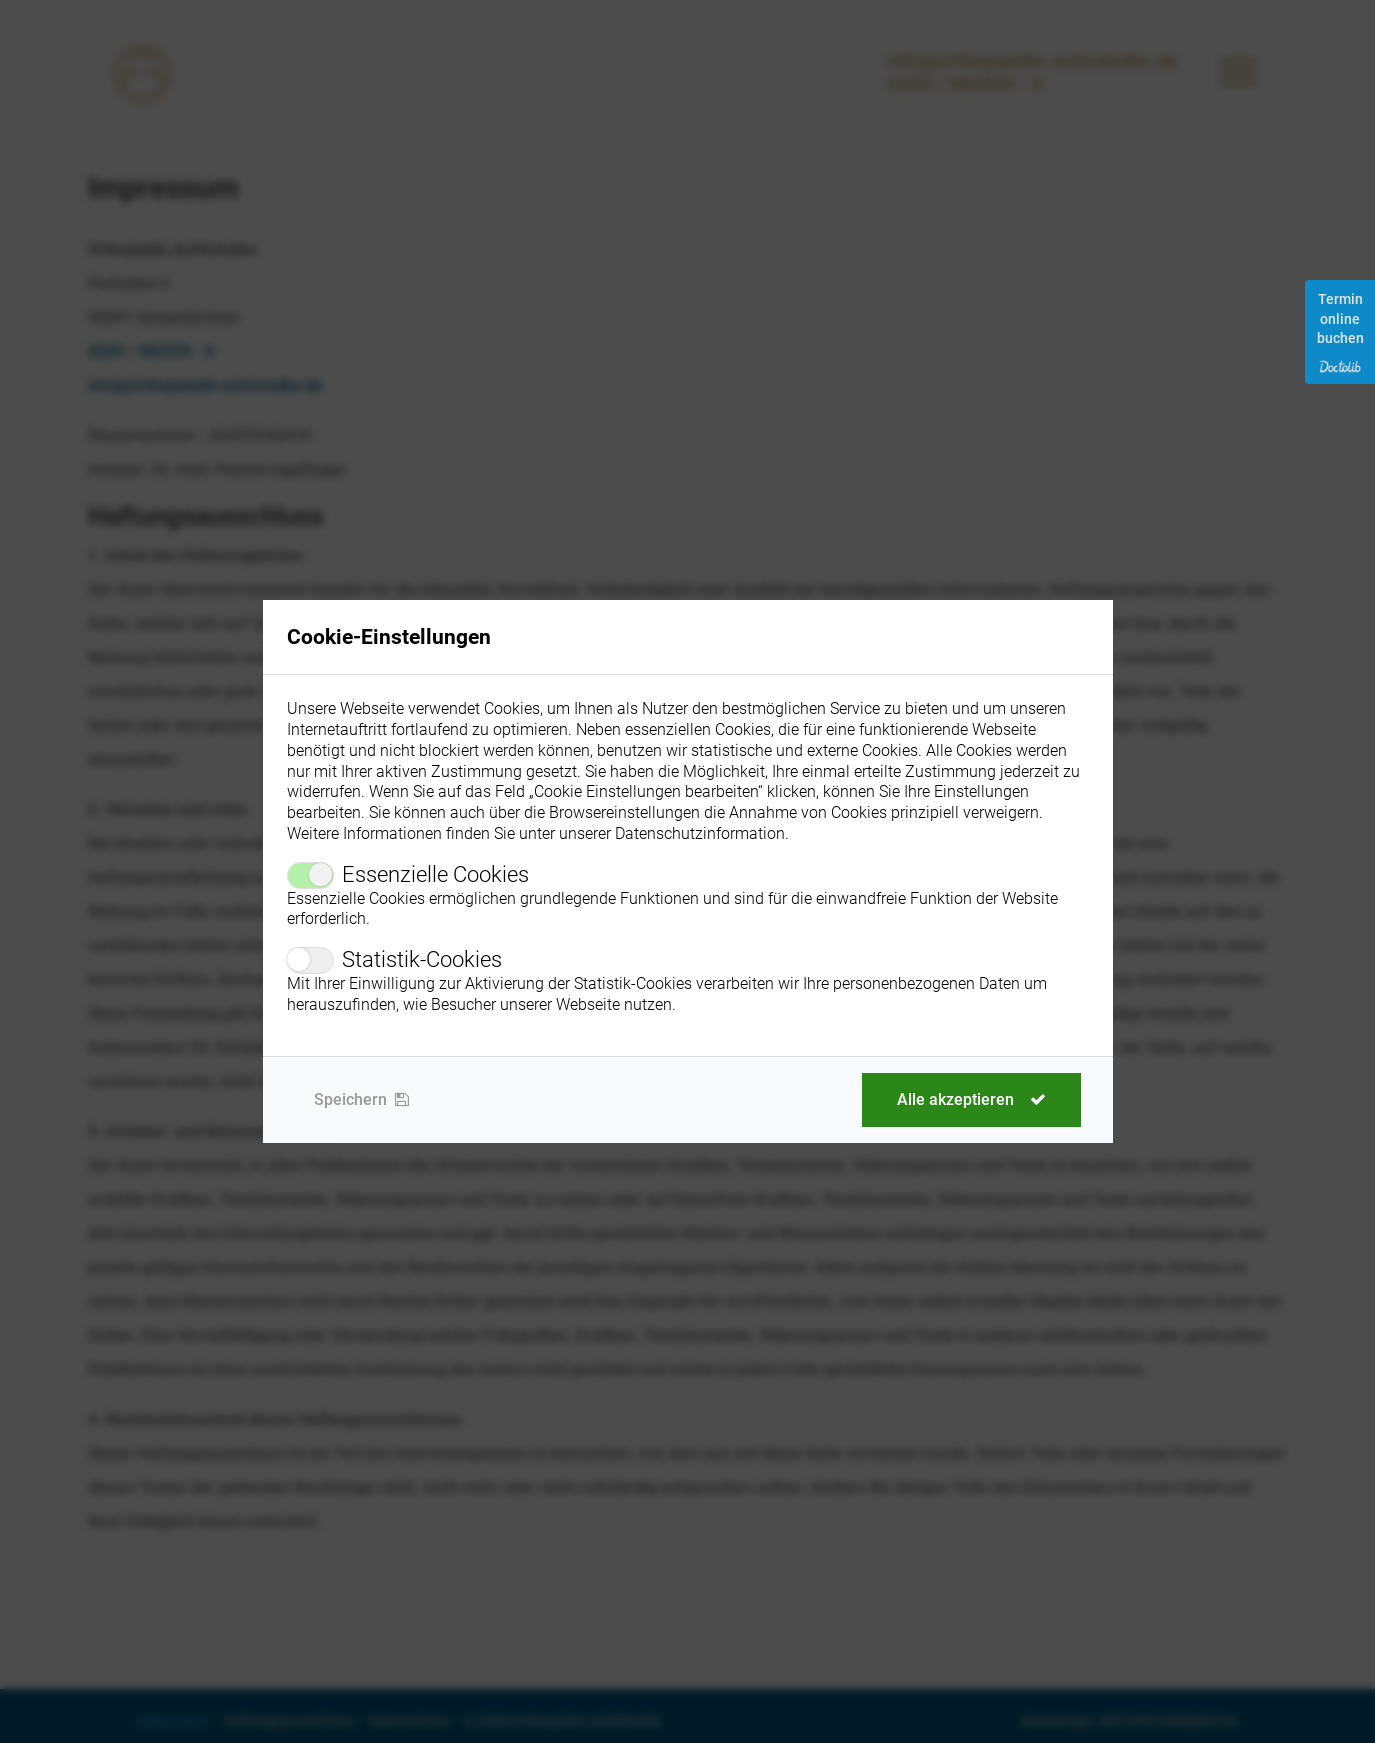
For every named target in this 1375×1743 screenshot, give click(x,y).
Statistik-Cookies (422, 959)
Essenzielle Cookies (435, 874)
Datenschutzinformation (700, 833)
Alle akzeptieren (971, 1099)
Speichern (361, 1099)
